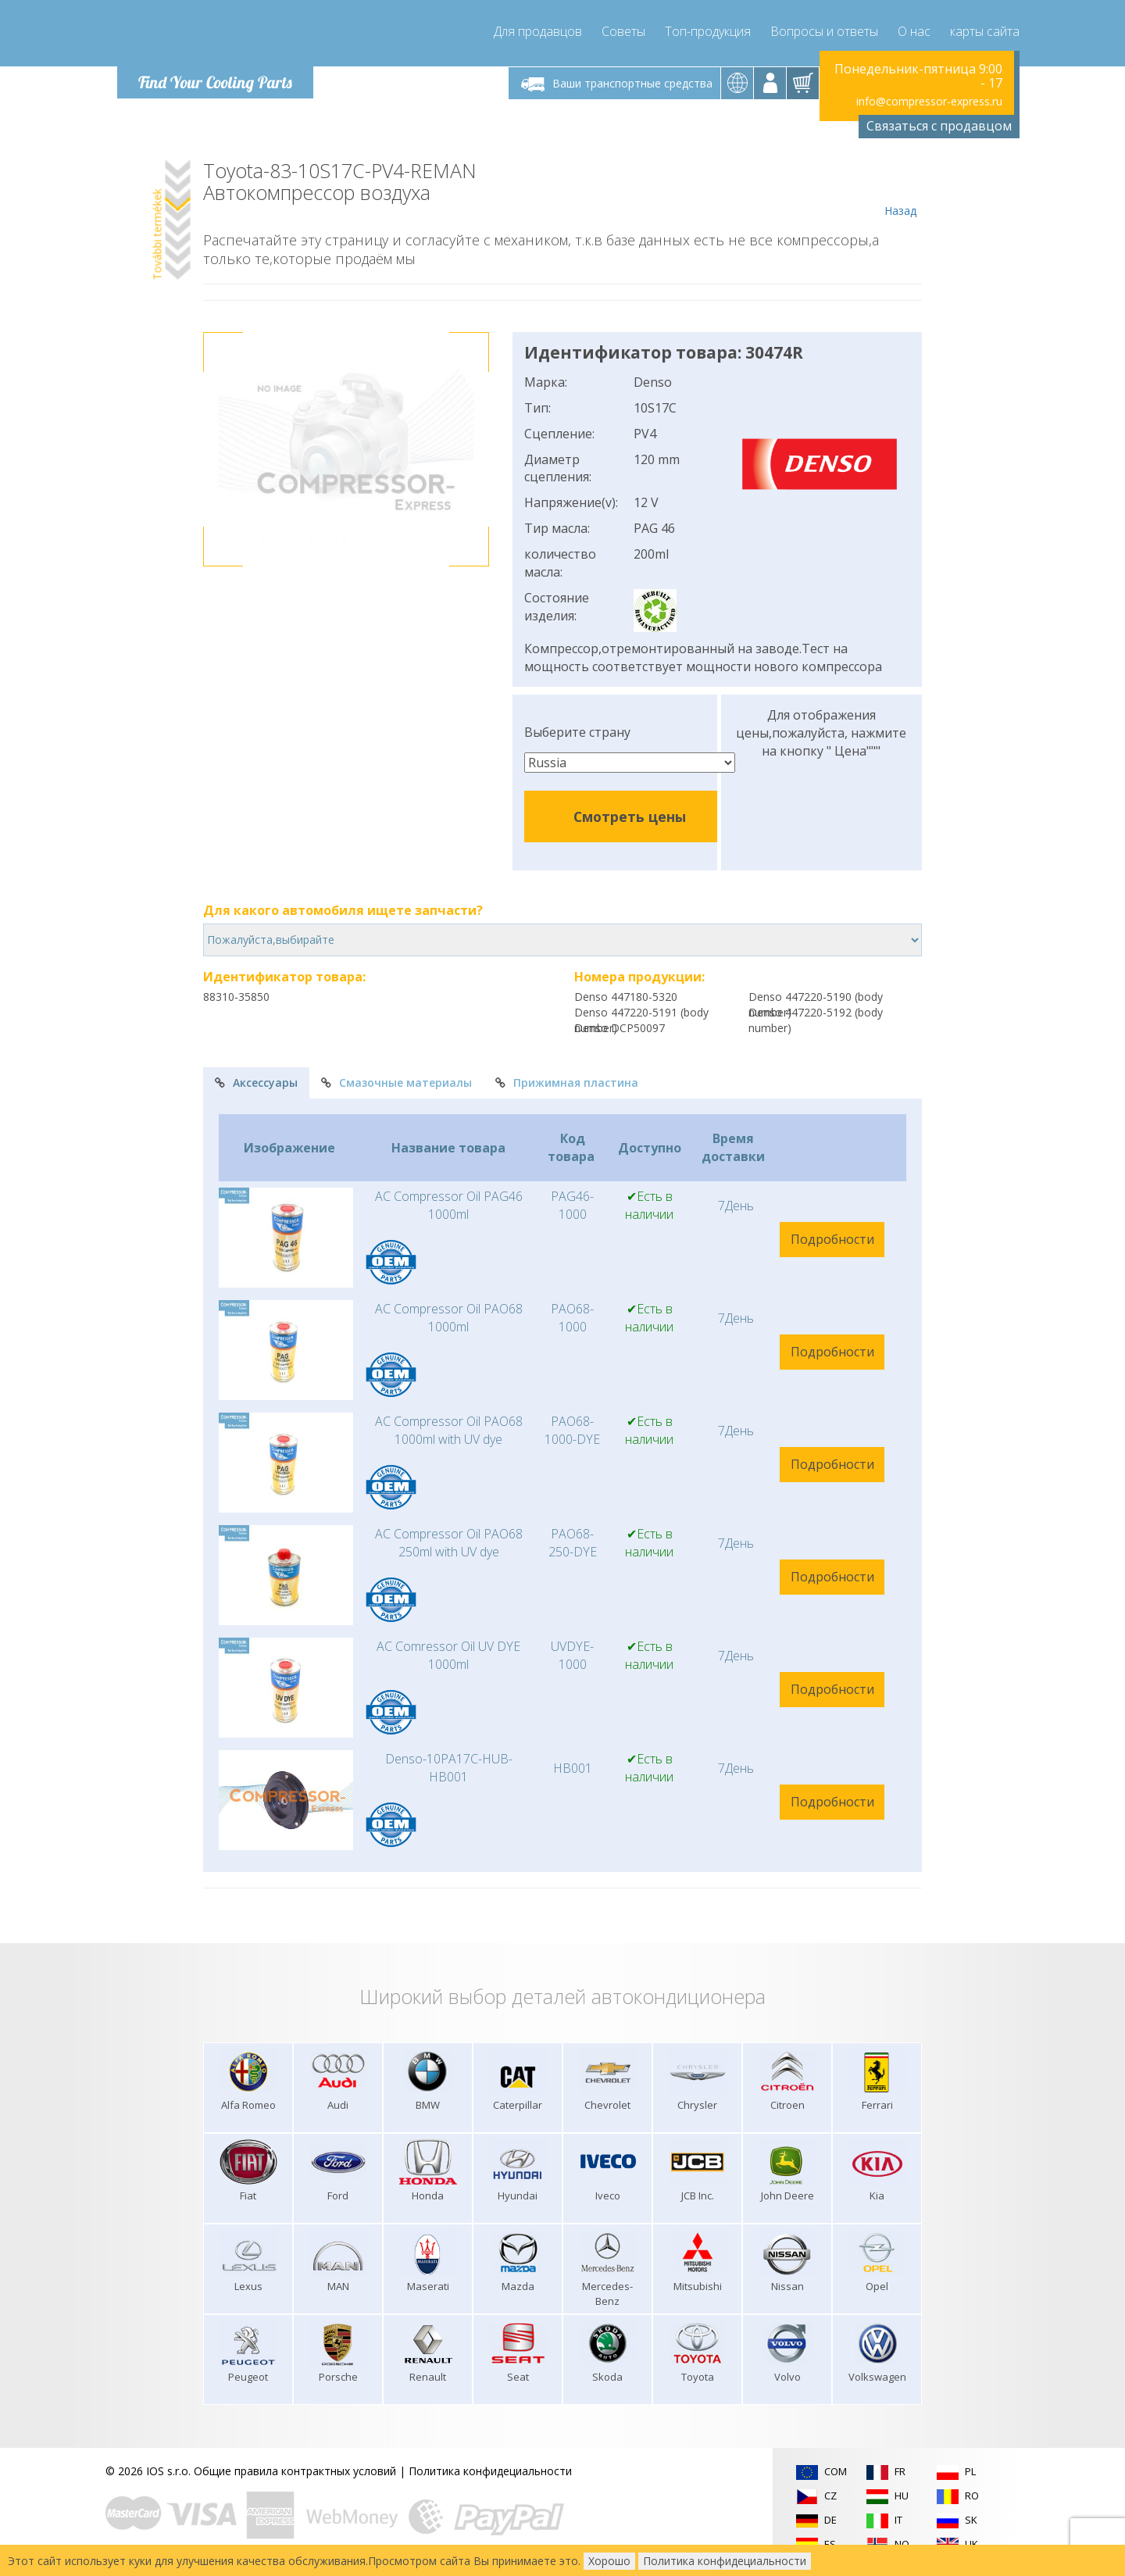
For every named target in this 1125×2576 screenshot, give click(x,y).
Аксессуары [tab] (256, 1082)
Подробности (832, 1239)
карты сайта (985, 31)
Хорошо (609, 2560)
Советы (623, 31)
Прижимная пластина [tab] (566, 1082)
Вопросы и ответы (824, 31)
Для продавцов (538, 31)
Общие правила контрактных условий (295, 2470)
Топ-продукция (708, 31)
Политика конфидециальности (490, 2470)
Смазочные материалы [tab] (396, 1082)
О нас (914, 31)
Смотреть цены (629, 816)
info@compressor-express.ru (929, 101)
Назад (900, 189)
